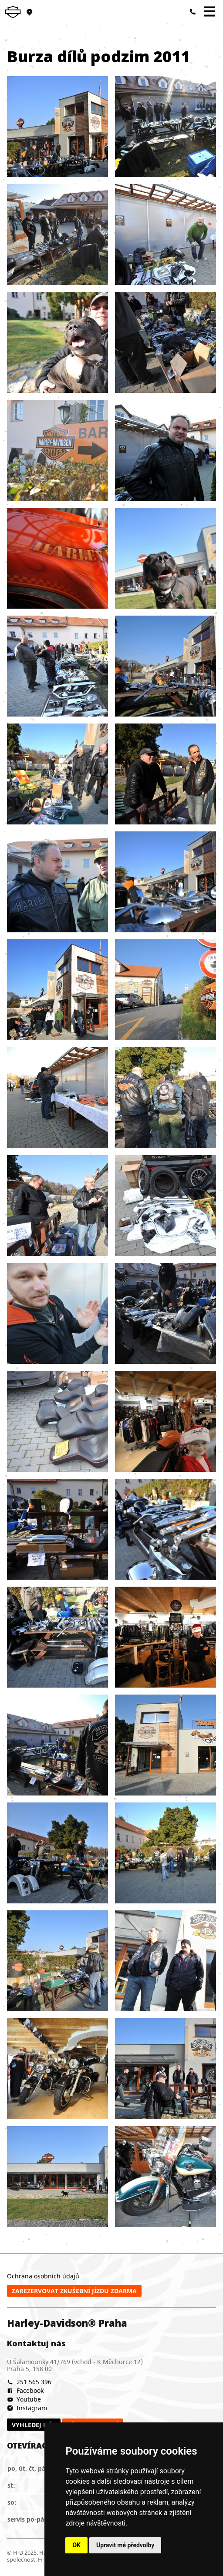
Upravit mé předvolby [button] (125, 2545)
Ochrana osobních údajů (43, 2276)
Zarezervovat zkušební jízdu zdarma (74, 2291)
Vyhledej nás (34, 2425)
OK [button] (76, 2545)
